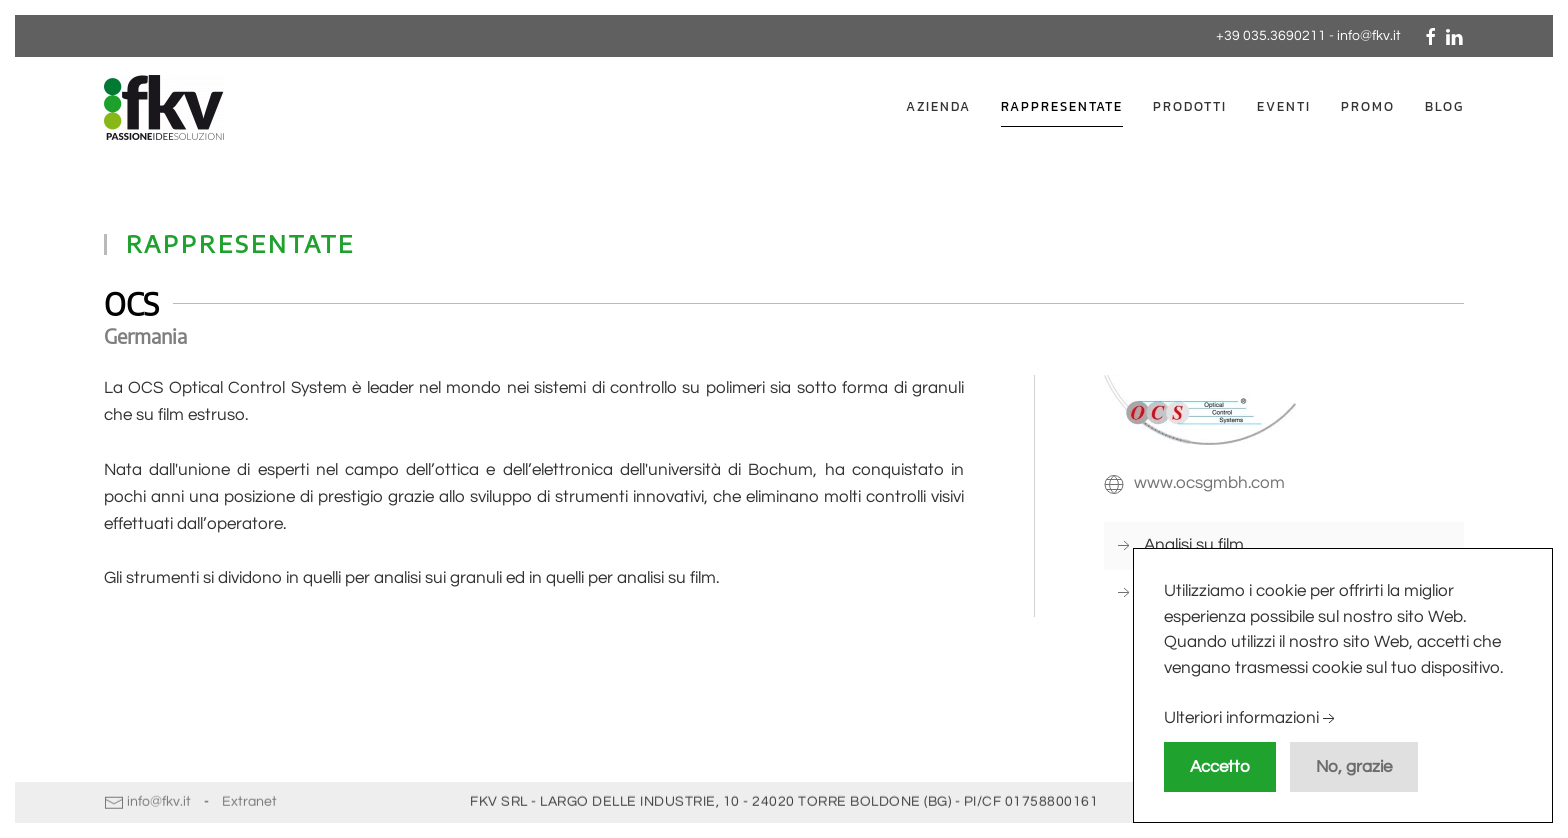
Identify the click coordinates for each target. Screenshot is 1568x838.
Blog (1444, 106)
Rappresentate (1062, 106)
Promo (1368, 106)
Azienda (938, 106)
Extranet (249, 800)
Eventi (1284, 106)
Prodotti (1190, 106)
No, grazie (1354, 767)
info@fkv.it (1369, 36)
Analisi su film (1194, 545)
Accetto (1220, 767)
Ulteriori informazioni (1251, 719)
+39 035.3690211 (1271, 36)
